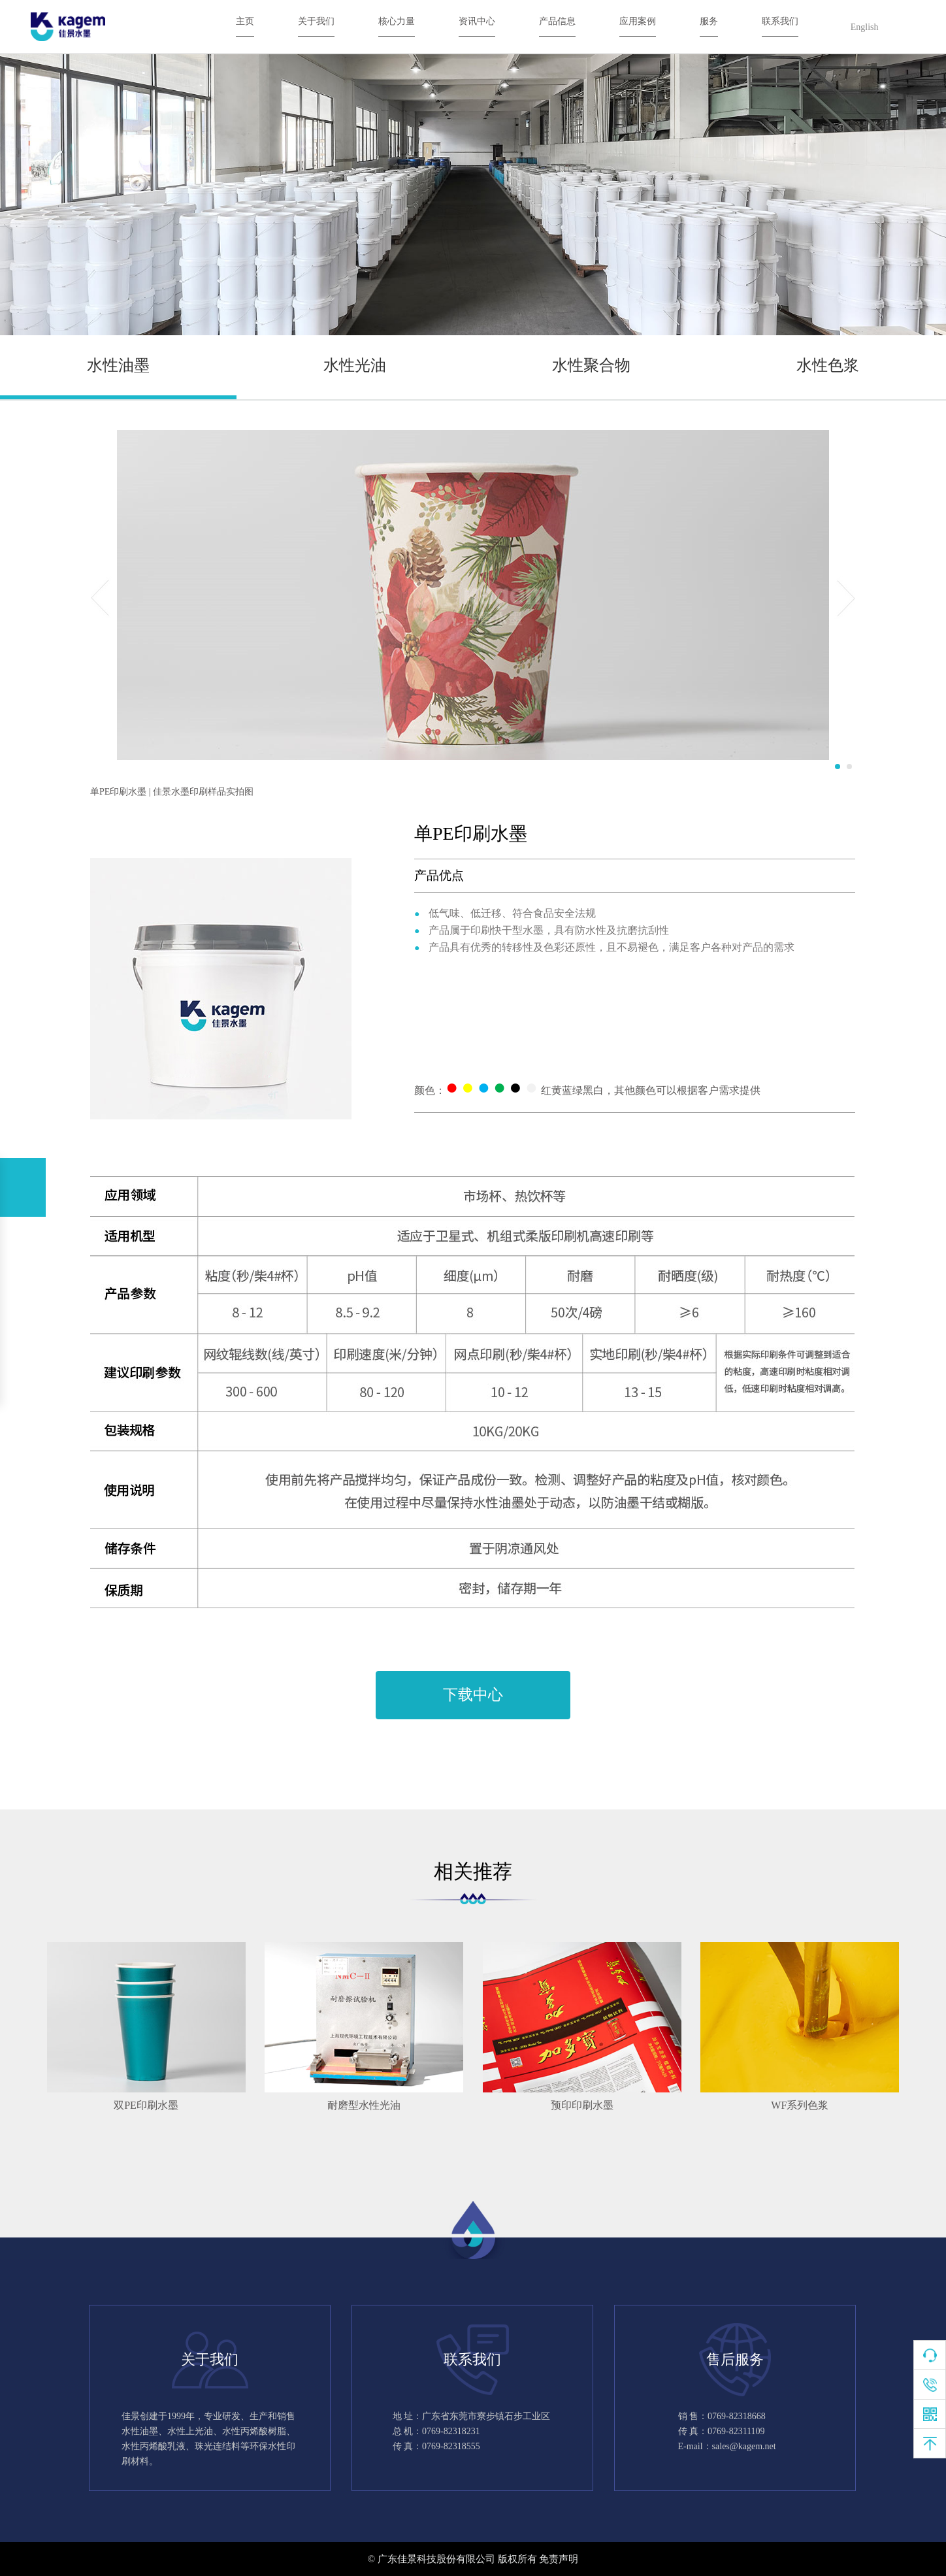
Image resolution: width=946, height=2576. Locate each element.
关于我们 (316, 21)
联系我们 (780, 21)
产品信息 (557, 21)
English (865, 27)
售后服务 (735, 2359)
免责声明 (558, 2559)
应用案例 (637, 21)
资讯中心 (477, 21)
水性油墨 (118, 365)
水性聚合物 (591, 365)
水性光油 (354, 365)
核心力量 (396, 21)
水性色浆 (827, 365)
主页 (245, 21)
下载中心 (473, 1695)
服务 (709, 21)
